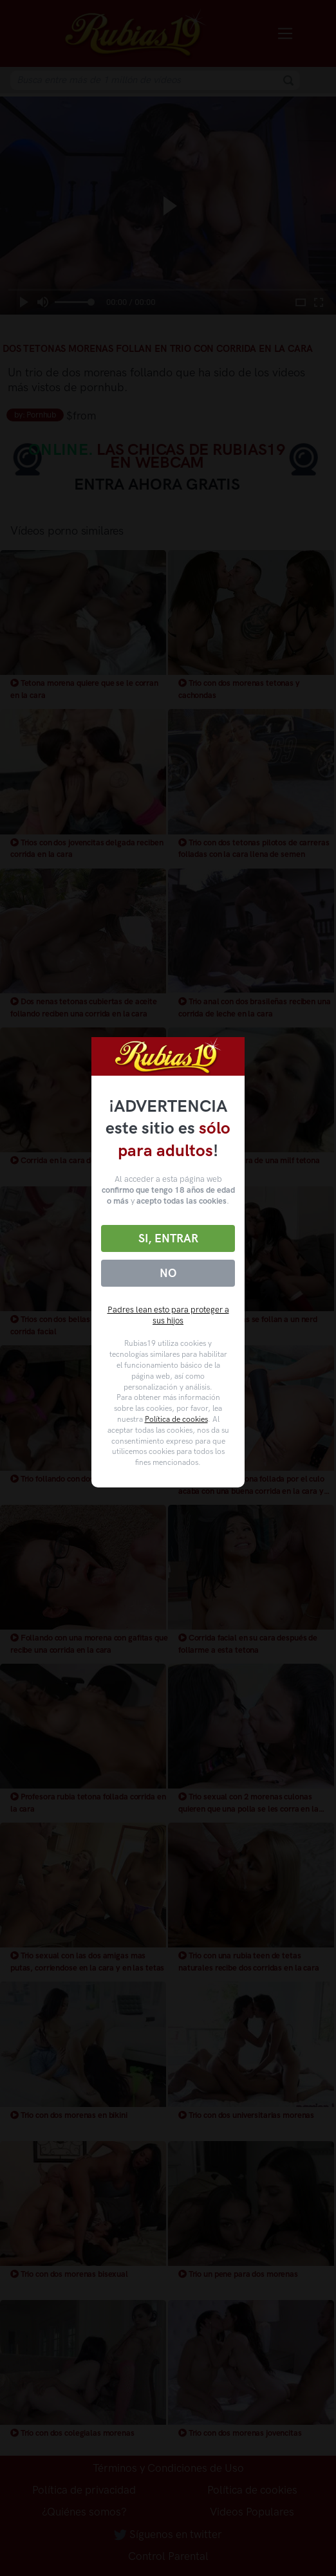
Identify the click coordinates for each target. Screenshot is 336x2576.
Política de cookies (176, 1419)
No (168, 1273)
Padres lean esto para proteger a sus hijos (168, 1315)
